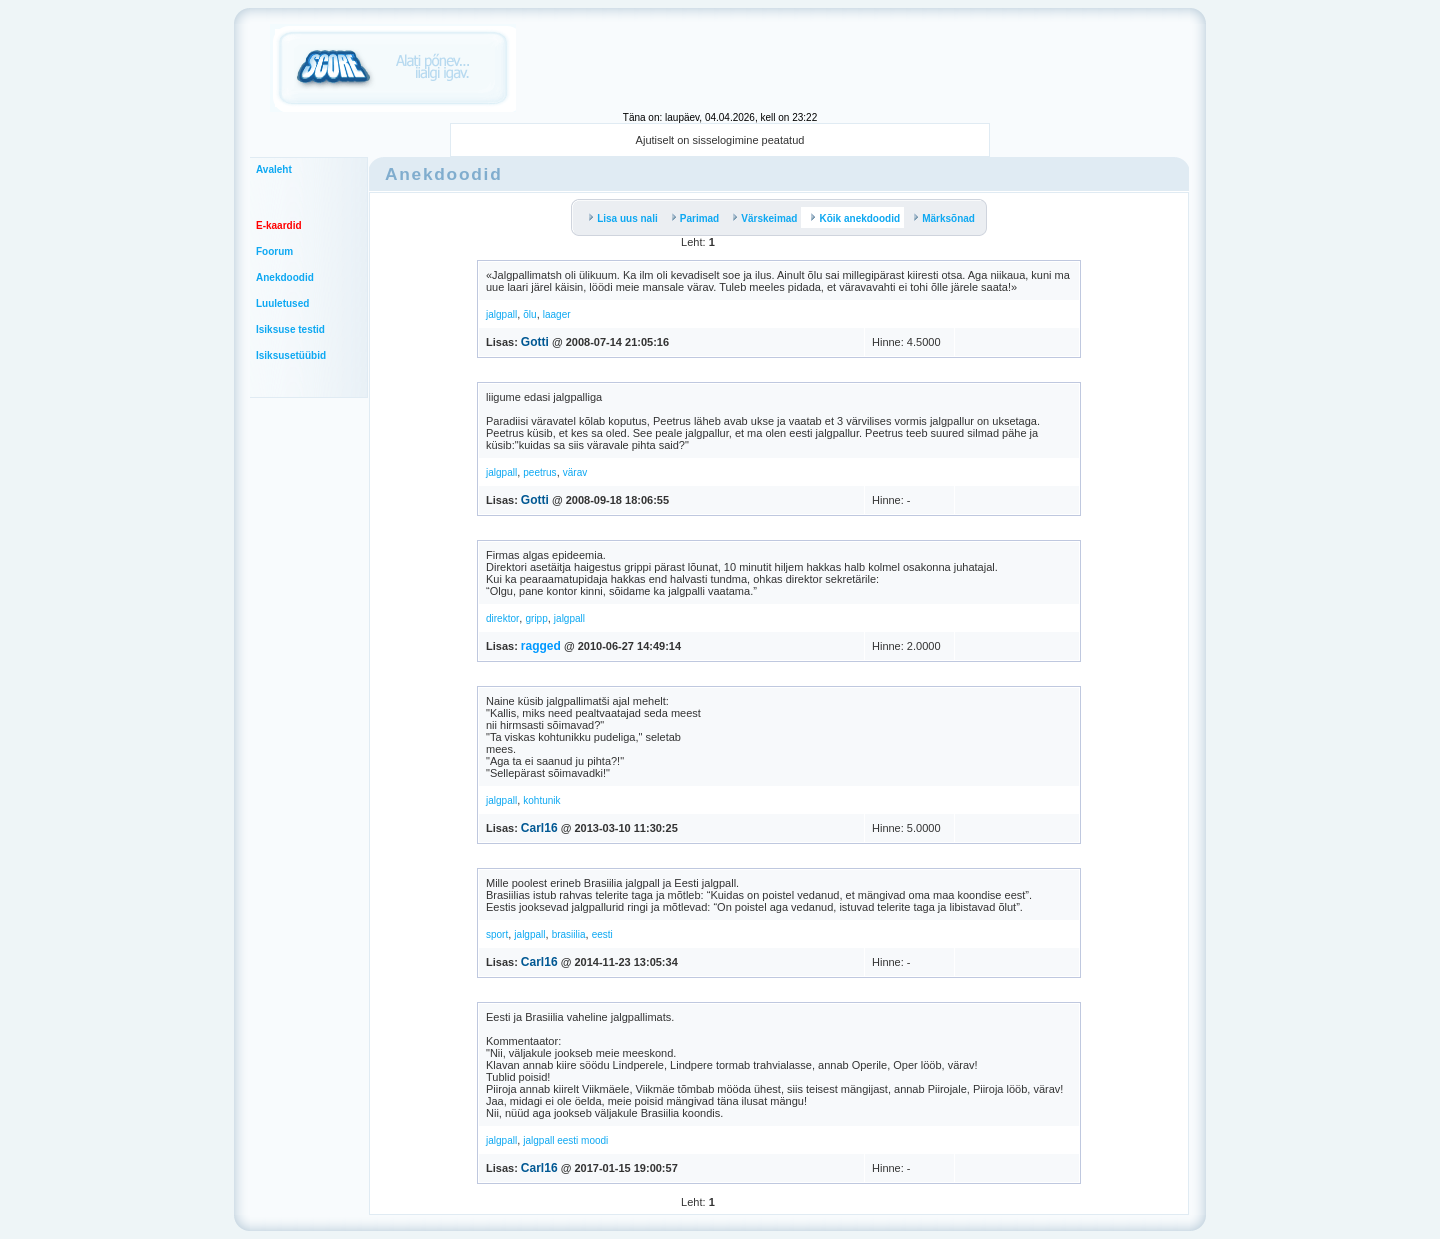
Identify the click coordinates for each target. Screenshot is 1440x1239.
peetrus (539, 472)
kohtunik (541, 800)
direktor (502, 618)
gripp (536, 618)
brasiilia (569, 934)
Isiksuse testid (290, 329)
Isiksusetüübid (291, 355)
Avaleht (274, 169)
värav (575, 472)
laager (557, 314)
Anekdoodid (285, 277)
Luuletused (282, 303)
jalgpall (501, 314)
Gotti (535, 342)
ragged (541, 646)
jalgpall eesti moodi (565, 1140)
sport (497, 934)
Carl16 (539, 828)
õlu (529, 314)
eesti (602, 934)
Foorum (274, 251)
